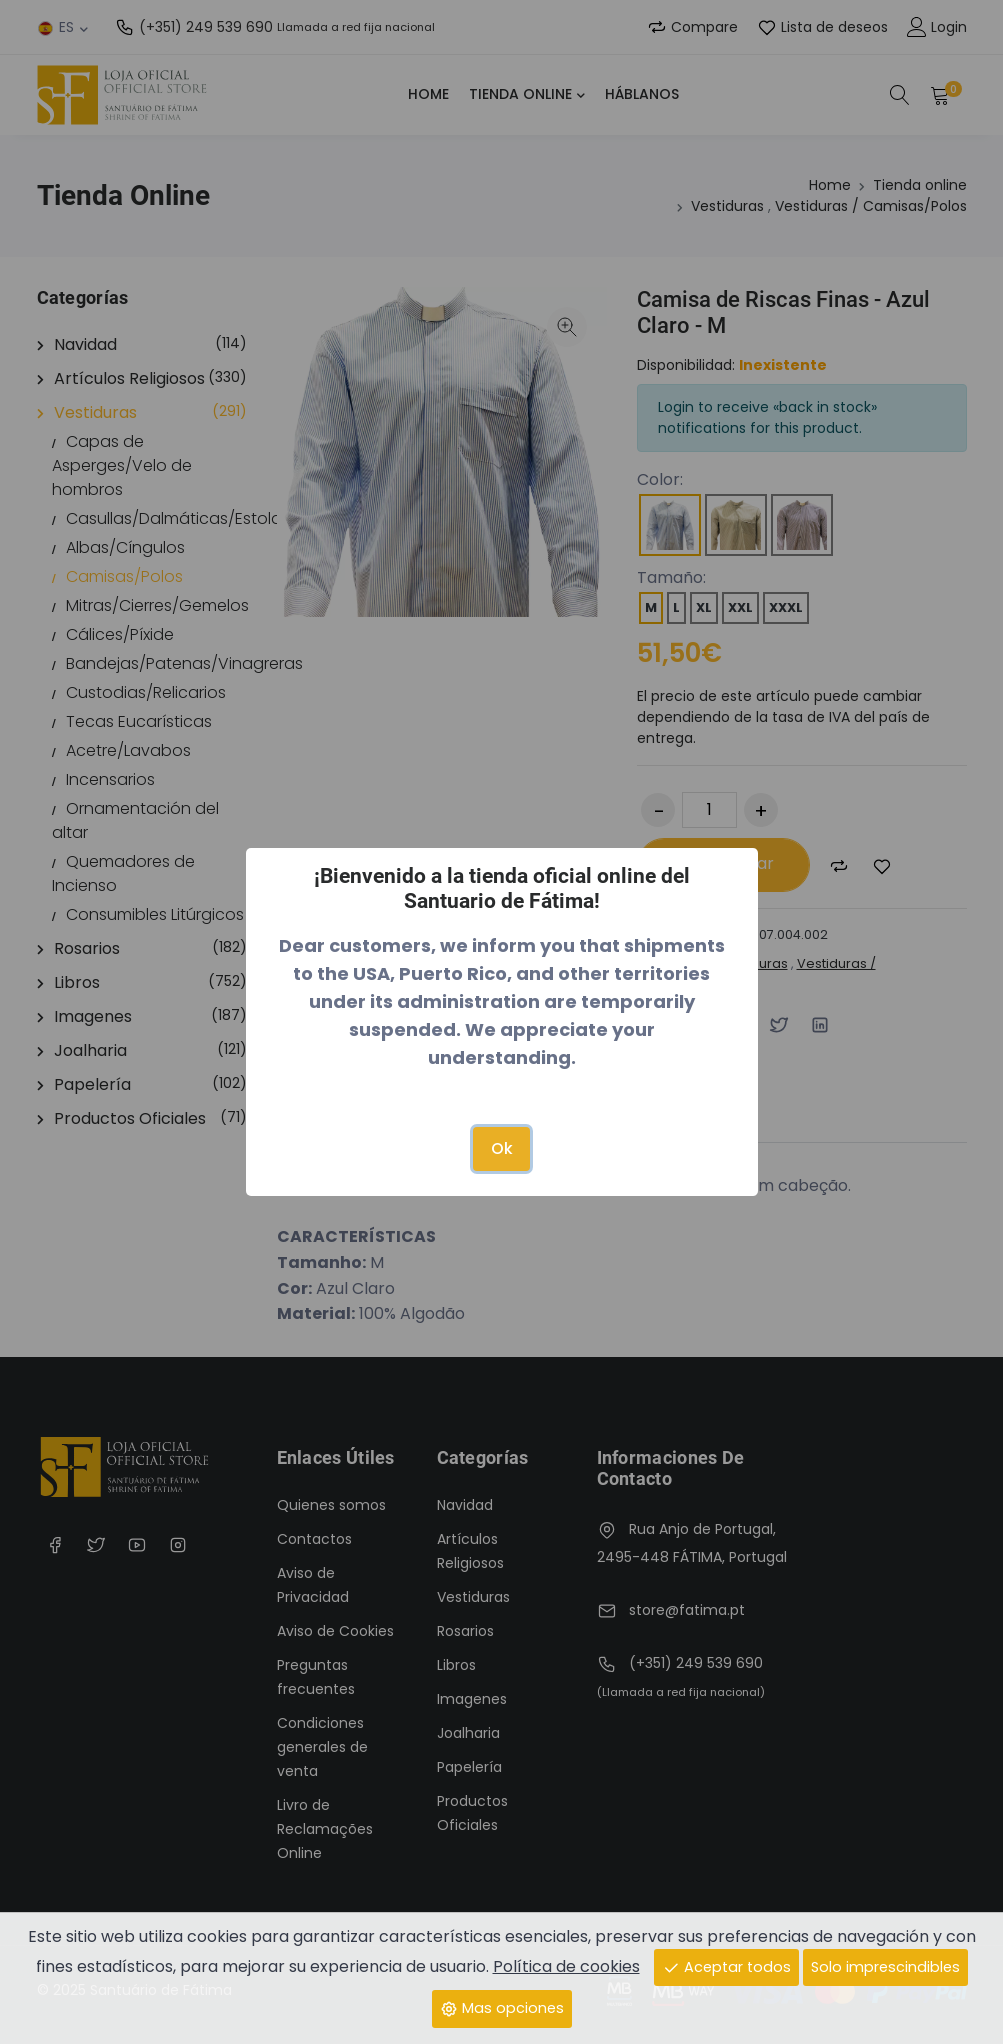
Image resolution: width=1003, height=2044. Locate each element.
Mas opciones (502, 2008)
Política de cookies (566, 1966)
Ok (502, 1148)
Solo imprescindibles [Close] (885, 1967)
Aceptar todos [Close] (726, 1967)
